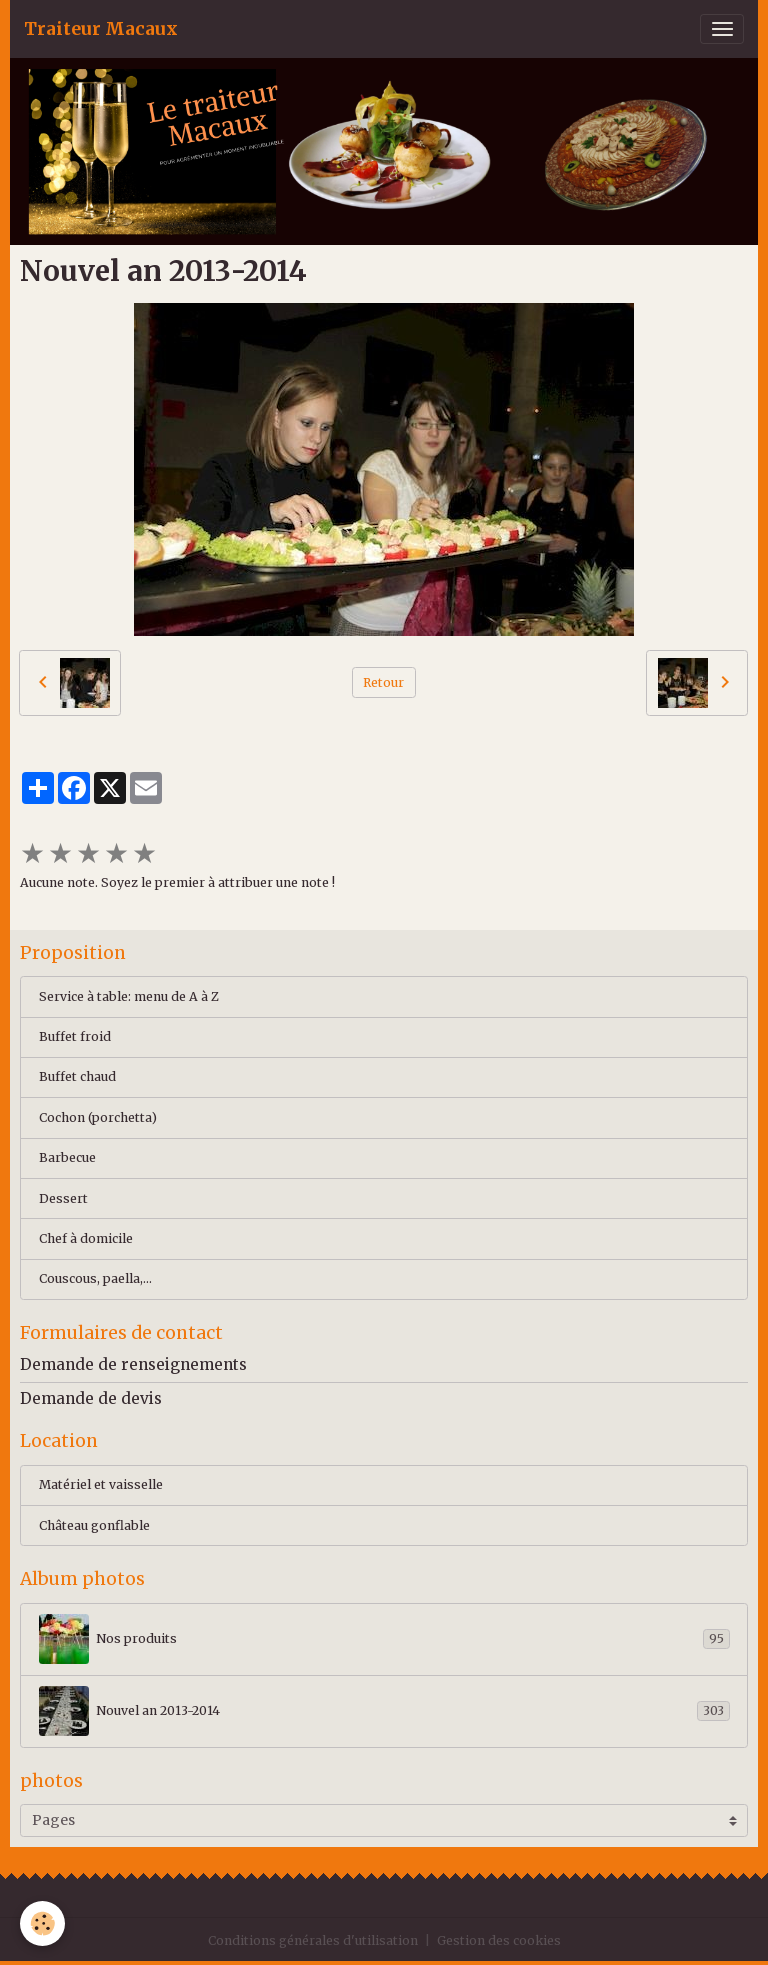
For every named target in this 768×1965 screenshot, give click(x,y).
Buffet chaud (77, 1076)
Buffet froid (75, 1036)
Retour (383, 682)
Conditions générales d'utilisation (313, 1940)
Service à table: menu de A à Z (129, 996)
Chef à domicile (86, 1238)
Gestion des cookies (499, 1940)
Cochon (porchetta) (98, 1117)
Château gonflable (94, 1525)
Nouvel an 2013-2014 (384, 1711)
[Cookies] (42, 1923)
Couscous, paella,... (95, 1278)
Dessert (63, 1198)
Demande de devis (91, 1398)
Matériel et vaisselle (101, 1484)
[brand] (101, 29)
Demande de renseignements (133, 1364)
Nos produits (384, 1639)
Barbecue (67, 1157)
